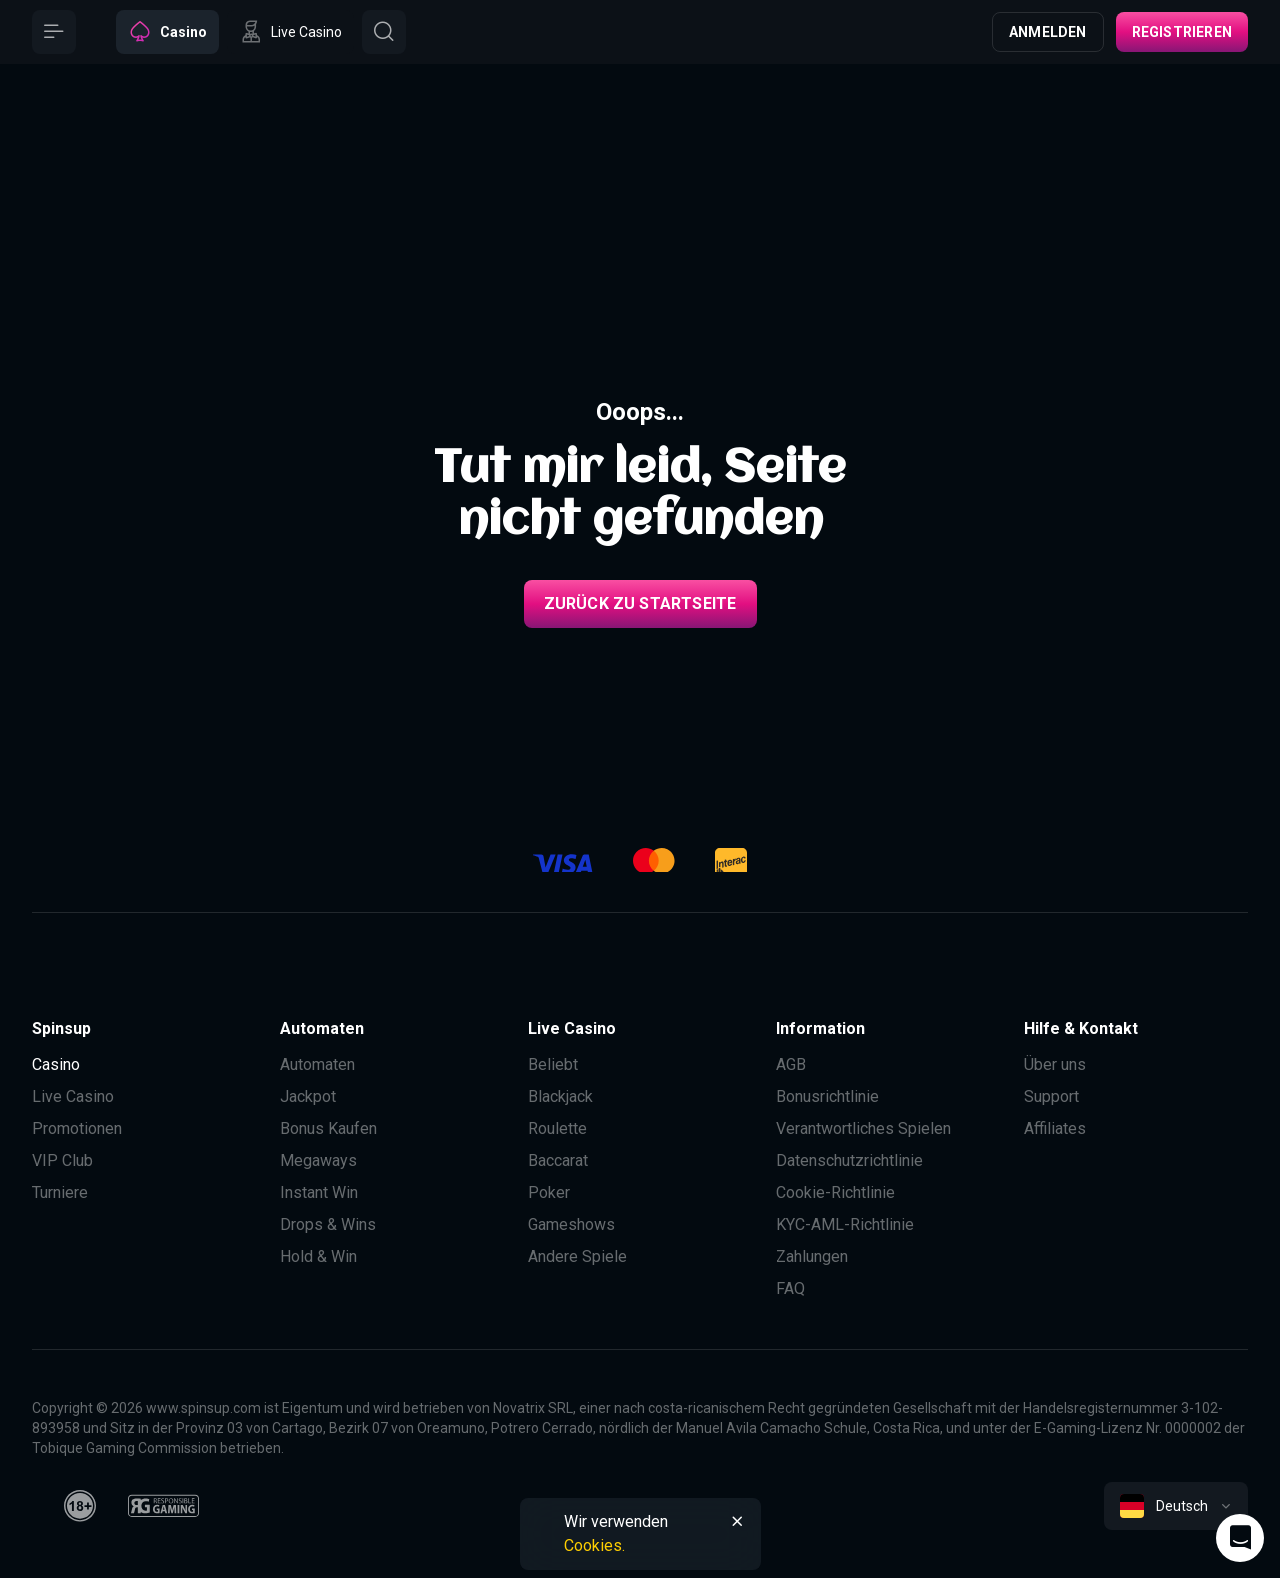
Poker (549, 1192)
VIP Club (62, 1160)
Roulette (557, 1128)
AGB (791, 1064)
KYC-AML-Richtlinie (845, 1224)
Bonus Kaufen (328, 1128)
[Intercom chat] (1240, 1538)
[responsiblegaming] (163, 1506)
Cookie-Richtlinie (835, 1192)
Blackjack (560, 1096)
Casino (56, 1064)
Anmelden (1048, 32)
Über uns (1055, 1064)
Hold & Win (318, 1256)
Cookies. (594, 1545)
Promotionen (77, 1128)
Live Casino (73, 1096)
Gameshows (571, 1224)
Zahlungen (812, 1256)
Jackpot (308, 1096)
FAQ (790, 1288)
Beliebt (553, 1064)
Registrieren (1182, 32)
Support (1051, 1096)
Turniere (60, 1192)
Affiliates (1055, 1128)
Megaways (318, 1160)
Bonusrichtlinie (827, 1096)
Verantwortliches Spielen (863, 1128)
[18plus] (80, 1506)
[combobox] (1176, 1506)
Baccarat (558, 1160)
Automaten (317, 1064)
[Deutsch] (1176, 1506)
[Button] (54, 32)
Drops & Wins (328, 1224)
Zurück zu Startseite (640, 603)
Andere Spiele (577, 1256)
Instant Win (319, 1192)
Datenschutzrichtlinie (849, 1160)
